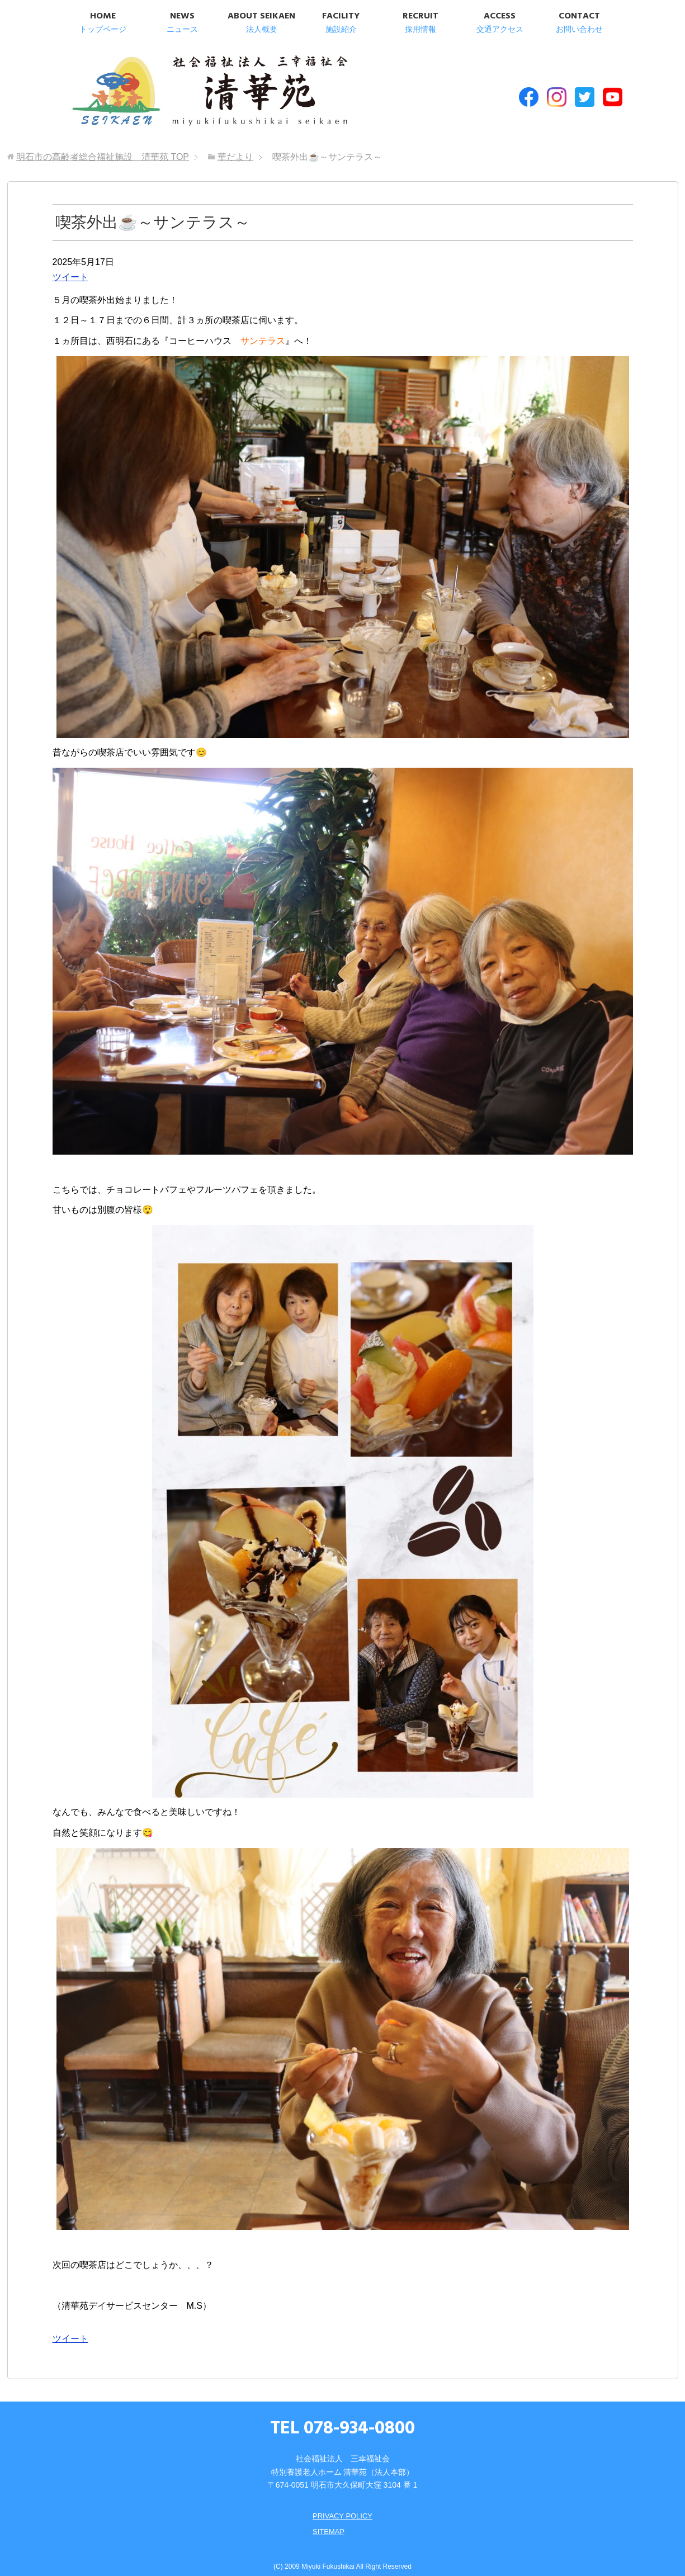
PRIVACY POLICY (342, 2505)
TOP (102, 145)
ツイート (70, 266)
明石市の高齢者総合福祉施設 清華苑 (179, 88)
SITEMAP (327, 2520)
